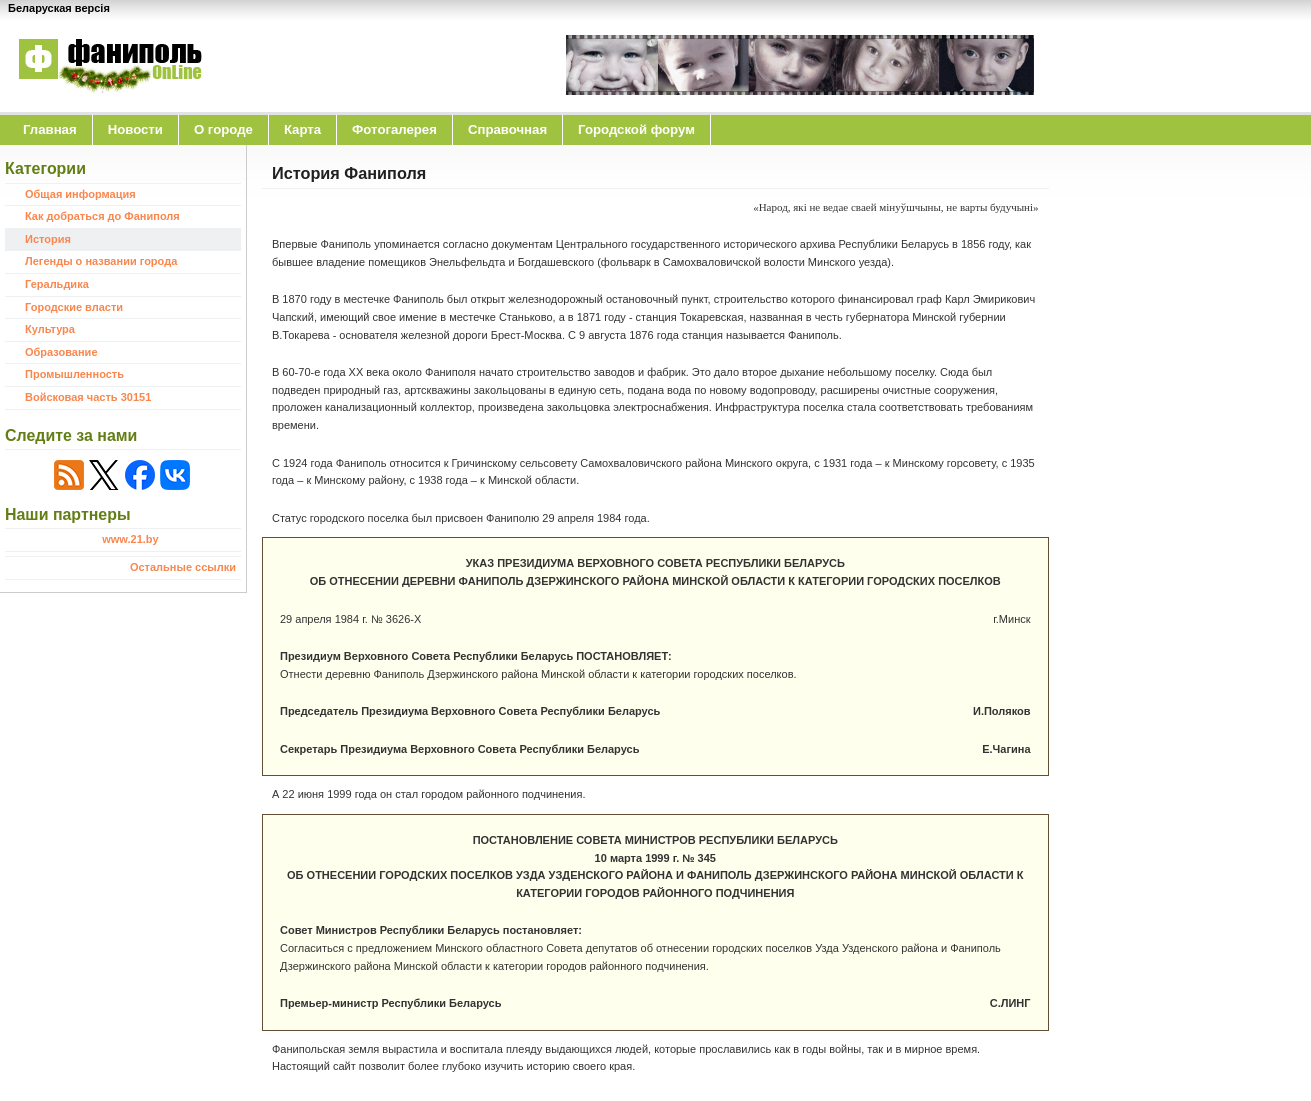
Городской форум (636, 129)
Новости (135, 129)
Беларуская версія (59, 8)
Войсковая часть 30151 (88, 397)
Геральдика (57, 284)
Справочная (507, 129)
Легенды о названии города (101, 261)
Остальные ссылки (183, 567)
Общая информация (80, 194)
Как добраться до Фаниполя (102, 216)
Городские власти (74, 307)
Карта (302, 129)
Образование (61, 352)
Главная (50, 129)
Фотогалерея (394, 129)
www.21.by (130, 539)
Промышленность (74, 374)
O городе (223, 129)
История (48, 239)
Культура (50, 329)
